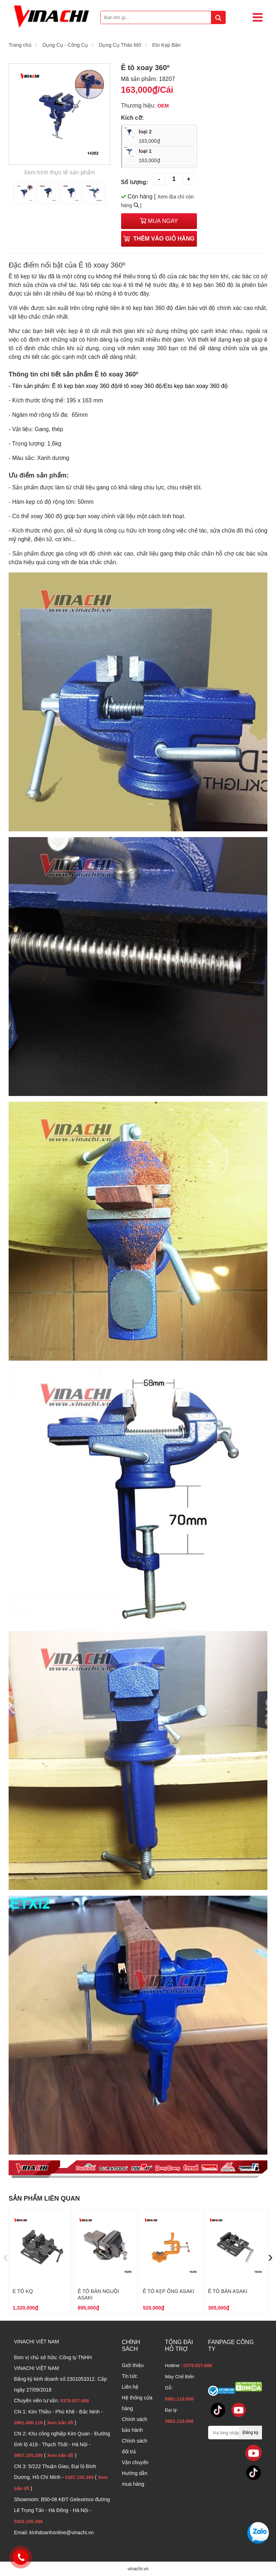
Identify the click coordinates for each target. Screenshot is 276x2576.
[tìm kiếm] (218, 17)
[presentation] (5, 2256)
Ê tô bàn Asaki (227, 2291)
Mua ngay (159, 221)
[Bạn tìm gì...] (163, 17)
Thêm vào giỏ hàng (158, 239)
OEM (163, 106)
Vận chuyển (135, 2462)
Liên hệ (130, 2387)
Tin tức (129, 2376)
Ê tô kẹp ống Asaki (168, 2291)
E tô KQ (23, 2291)
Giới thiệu (133, 2365)
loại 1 (164, 156)
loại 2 (164, 137)
